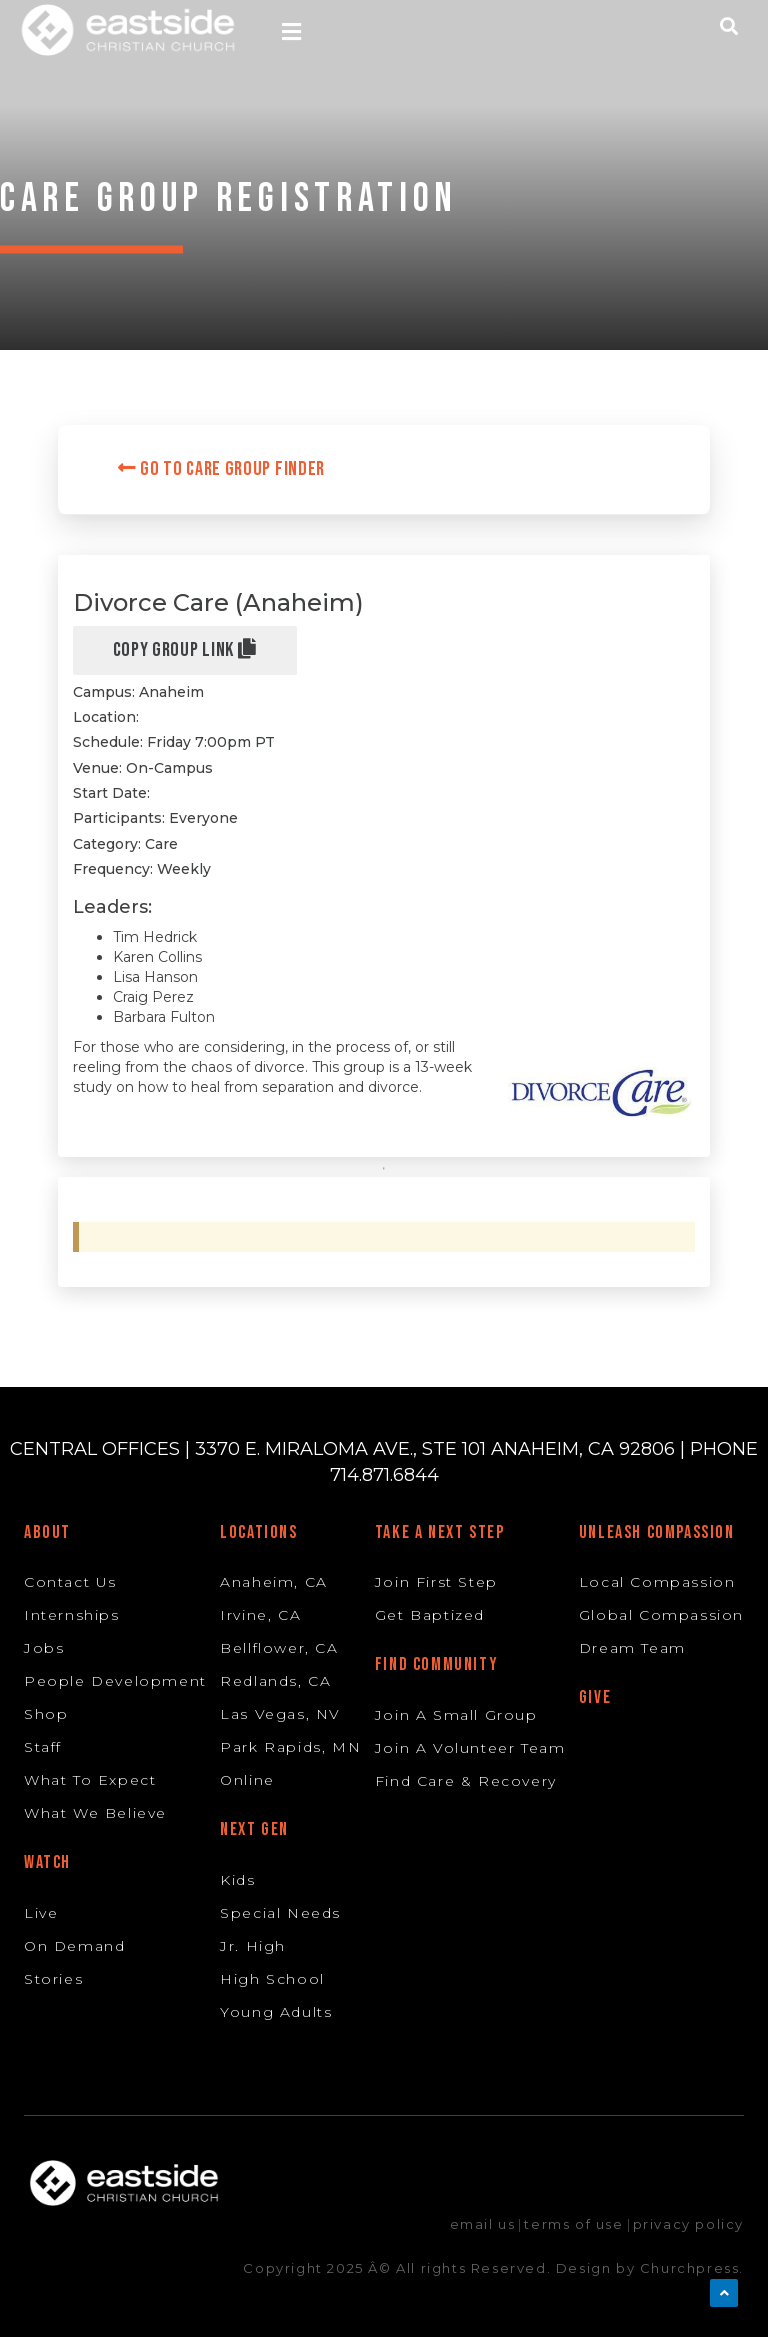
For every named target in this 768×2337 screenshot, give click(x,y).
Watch (47, 1862)
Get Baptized (430, 1615)
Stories (53, 1979)
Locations (258, 1532)
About (47, 1532)
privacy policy (688, 2224)
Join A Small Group (456, 1715)
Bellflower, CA (279, 1648)
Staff (43, 1747)
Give (595, 1697)
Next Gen (254, 1829)
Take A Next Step (440, 1532)
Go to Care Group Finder (222, 469)
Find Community (436, 1664)
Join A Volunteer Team (470, 1748)
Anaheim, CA (274, 1582)
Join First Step (436, 1582)
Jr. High (253, 1946)
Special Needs (280, 1913)
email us (483, 2224)
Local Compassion (657, 1582)
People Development (115, 1681)
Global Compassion (661, 1615)
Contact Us (70, 1582)
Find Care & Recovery (466, 1781)
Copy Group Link (185, 650)
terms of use (573, 2224)
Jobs (44, 1648)
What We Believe (95, 1813)
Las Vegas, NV (280, 1714)
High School (272, 1979)
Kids (237, 1880)
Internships (72, 1615)
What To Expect (90, 1780)
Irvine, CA (260, 1615)
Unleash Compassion (657, 1532)
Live (41, 1913)
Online (247, 1780)
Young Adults (276, 2012)
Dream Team (632, 1648)
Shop (46, 1714)
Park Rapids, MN (290, 1747)
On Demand (74, 1946)
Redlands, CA (275, 1681)
